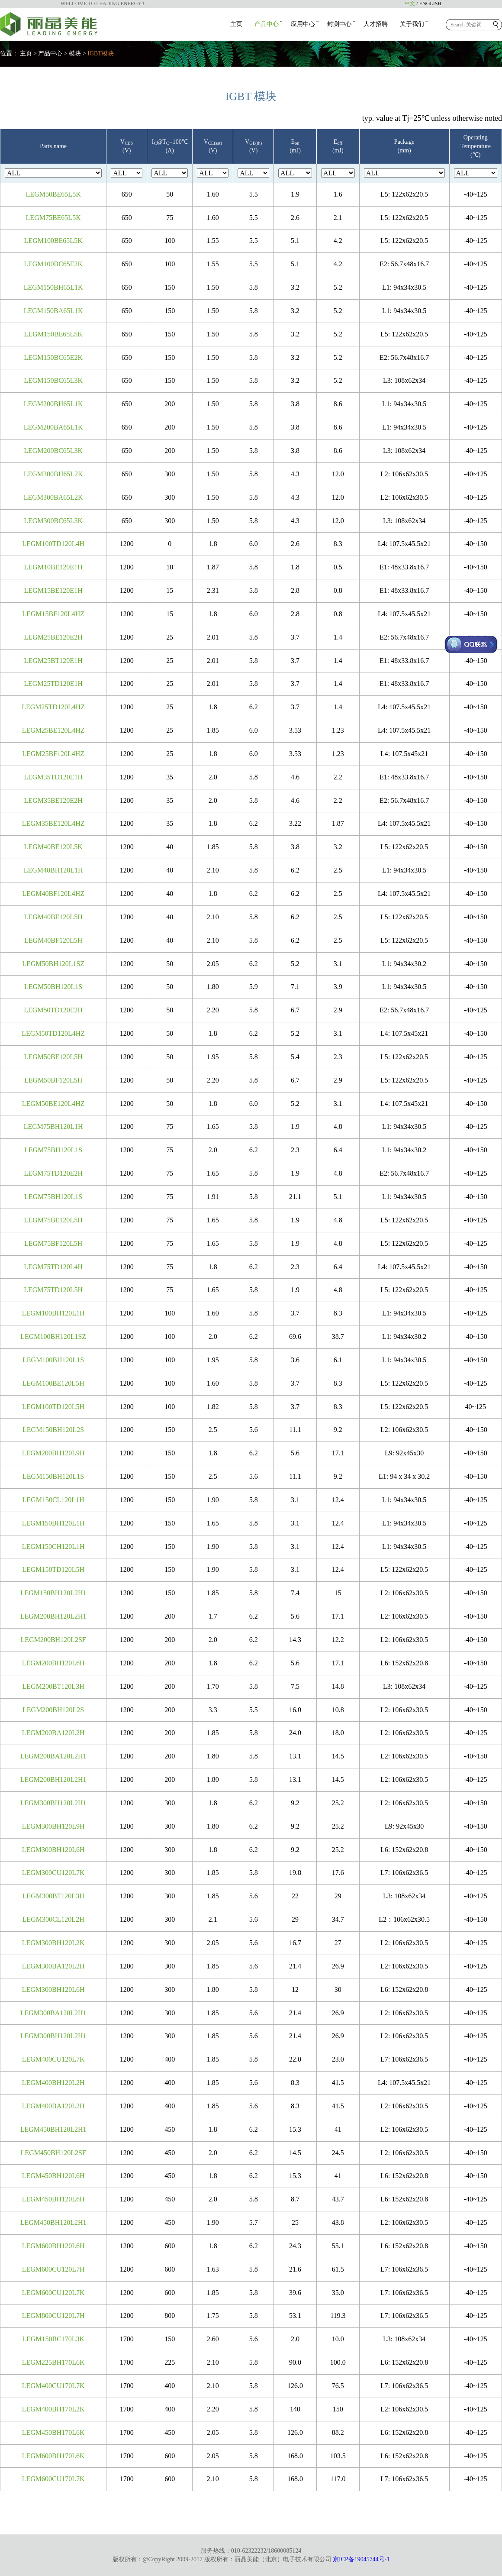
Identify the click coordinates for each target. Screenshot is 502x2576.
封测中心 (339, 24)
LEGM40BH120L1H (53, 870)
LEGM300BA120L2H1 (53, 2013)
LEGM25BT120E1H (53, 660)
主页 (236, 24)
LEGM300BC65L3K (53, 520)
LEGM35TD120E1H (53, 777)
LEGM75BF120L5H (53, 1243)
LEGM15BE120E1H (53, 590)
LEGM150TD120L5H (53, 1569)
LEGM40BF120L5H (53, 940)
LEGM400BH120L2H (53, 2082)
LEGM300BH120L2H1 (53, 1803)
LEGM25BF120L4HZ (53, 753)
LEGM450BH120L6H (53, 2175)
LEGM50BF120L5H (53, 1080)
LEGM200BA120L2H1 (53, 1756)
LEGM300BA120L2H (53, 1966)
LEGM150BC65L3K (53, 380)
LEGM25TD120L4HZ (53, 707)
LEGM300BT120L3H (53, 1896)
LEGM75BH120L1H (53, 1126)
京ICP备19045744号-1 (361, 2559)
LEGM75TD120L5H (53, 1289)
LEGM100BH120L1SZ (53, 1336)
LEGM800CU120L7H (53, 2315)
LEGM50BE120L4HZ (53, 1103)
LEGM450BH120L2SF (53, 2152)
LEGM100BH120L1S (53, 1360)
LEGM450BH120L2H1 (53, 2129)
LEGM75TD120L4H (53, 1266)
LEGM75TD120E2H (53, 1173)
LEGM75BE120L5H (53, 1220)
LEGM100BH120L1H (53, 1313)
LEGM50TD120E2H (53, 1010)
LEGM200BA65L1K (53, 427)
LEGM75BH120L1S (53, 1150)
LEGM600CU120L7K (53, 2292)
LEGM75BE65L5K (53, 217)
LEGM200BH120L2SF (53, 1639)
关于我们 (412, 24)
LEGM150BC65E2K (53, 357)
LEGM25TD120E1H (53, 683)
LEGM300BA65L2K (53, 497)
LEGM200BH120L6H (53, 1663)
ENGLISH (430, 3)
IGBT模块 (100, 53)
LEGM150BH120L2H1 (53, 1593)
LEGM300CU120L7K (53, 1872)
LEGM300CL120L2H (53, 1919)
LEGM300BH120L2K (53, 1942)
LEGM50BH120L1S (53, 986)
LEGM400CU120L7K (53, 2059)
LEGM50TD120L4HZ (53, 1033)
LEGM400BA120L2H (53, 2106)
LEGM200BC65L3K (53, 450)
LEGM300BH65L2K (53, 474)
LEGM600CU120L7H (53, 2269)
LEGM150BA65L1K (53, 310)
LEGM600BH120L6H (53, 2246)
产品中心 (266, 24)
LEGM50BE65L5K (53, 194)
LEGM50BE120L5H (53, 1056)
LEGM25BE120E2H (53, 637)
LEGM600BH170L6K (53, 2456)
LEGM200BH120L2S (53, 1709)
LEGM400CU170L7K (53, 2385)
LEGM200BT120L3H (53, 1686)
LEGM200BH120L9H (53, 1453)
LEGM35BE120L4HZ (53, 823)
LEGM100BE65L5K (53, 240)
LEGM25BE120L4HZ (53, 730)
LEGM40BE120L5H (53, 917)
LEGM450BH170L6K (53, 2432)
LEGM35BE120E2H (53, 800)
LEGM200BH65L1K (53, 403)
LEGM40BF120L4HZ (53, 893)
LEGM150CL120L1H (53, 1499)
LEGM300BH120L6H (53, 1849)
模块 (75, 53)
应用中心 (303, 24)
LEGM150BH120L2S (53, 1429)
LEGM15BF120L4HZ (53, 613)
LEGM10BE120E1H (53, 567)
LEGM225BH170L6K (53, 2362)
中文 (410, 3)
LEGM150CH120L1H (53, 1546)
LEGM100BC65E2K (53, 264)
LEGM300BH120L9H (53, 1826)
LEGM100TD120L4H (53, 543)
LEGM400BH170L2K (53, 2409)
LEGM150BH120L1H (53, 1523)
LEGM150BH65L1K (53, 287)
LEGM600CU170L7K (53, 2478)
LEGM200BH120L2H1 (53, 1616)
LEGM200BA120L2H (53, 1732)
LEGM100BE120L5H (53, 1383)
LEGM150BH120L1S (53, 1476)
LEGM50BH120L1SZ (53, 963)
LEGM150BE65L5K (53, 334)
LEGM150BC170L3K (53, 2339)
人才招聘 (376, 24)
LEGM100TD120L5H (53, 1406)
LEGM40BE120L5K (53, 846)
